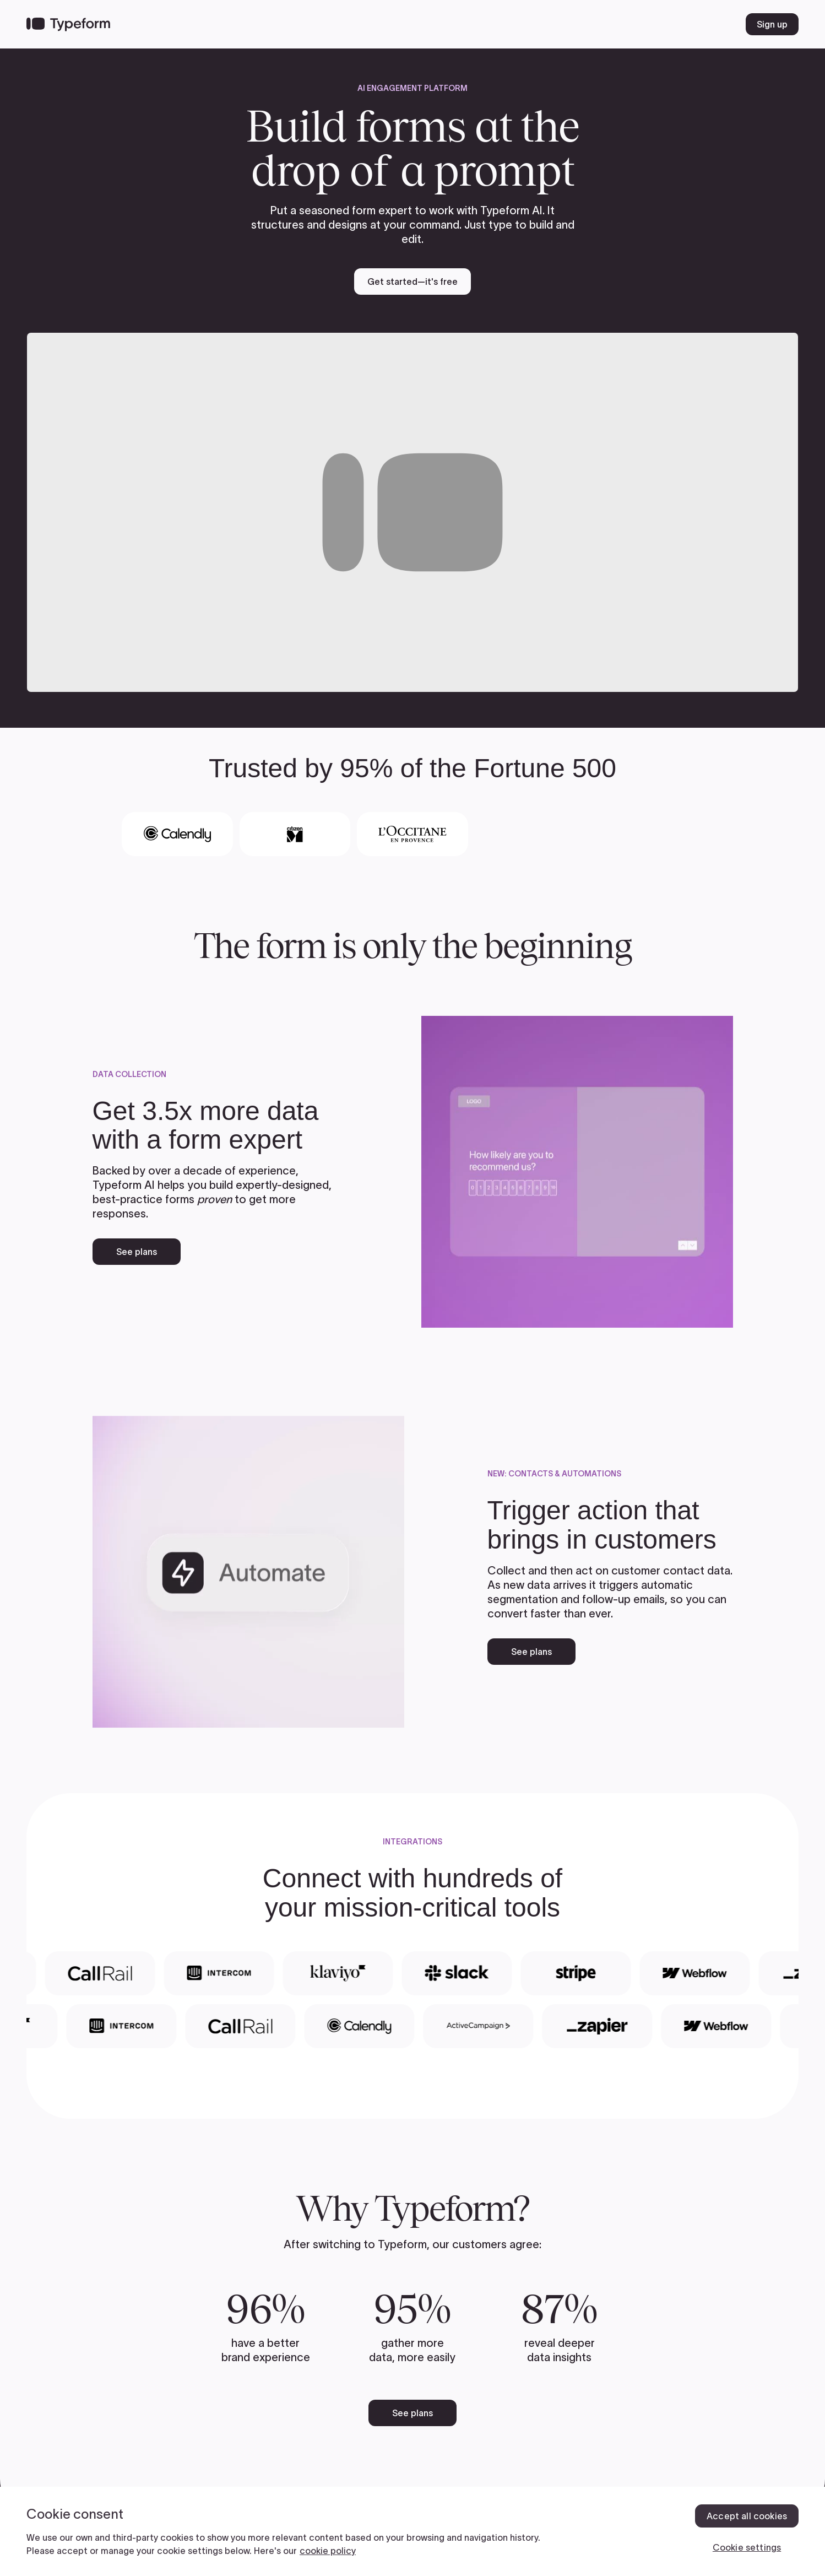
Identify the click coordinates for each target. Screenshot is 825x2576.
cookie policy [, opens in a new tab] (328, 2551)
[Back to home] (68, 24)
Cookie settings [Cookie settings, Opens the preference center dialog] (747, 2547)
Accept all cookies (747, 2516)
